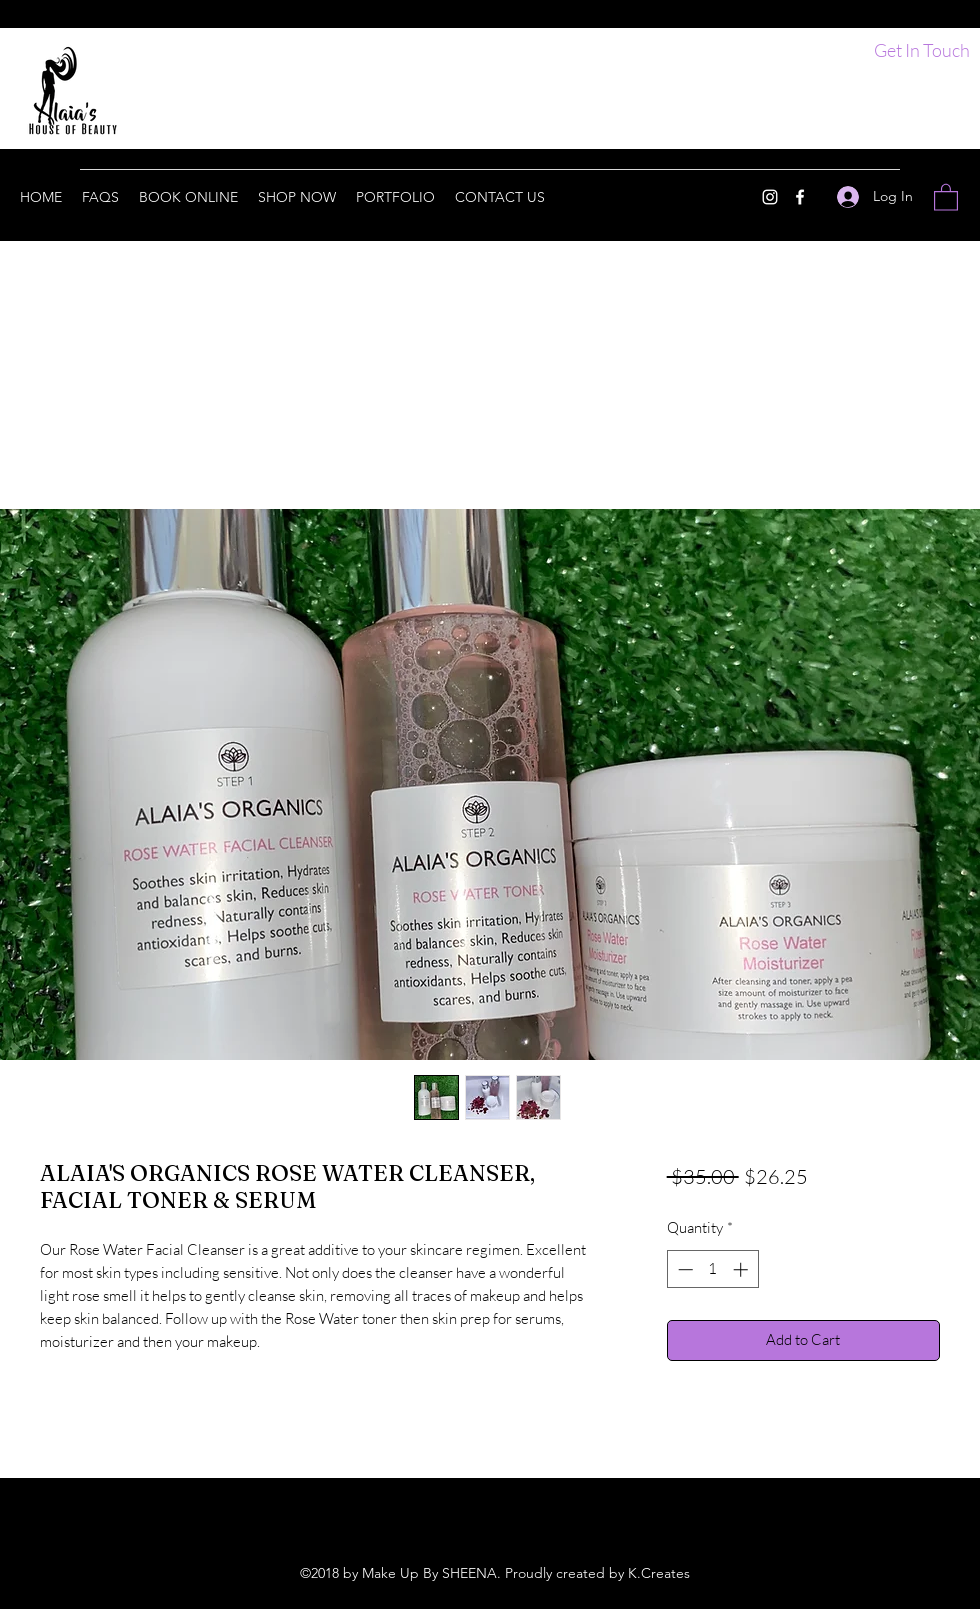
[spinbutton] (712, 1269)
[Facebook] (800, 197)
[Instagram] (770, 197)
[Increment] (742, 1269)
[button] (946, 196)
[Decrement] (683, 1269)
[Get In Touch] (922, 51)
